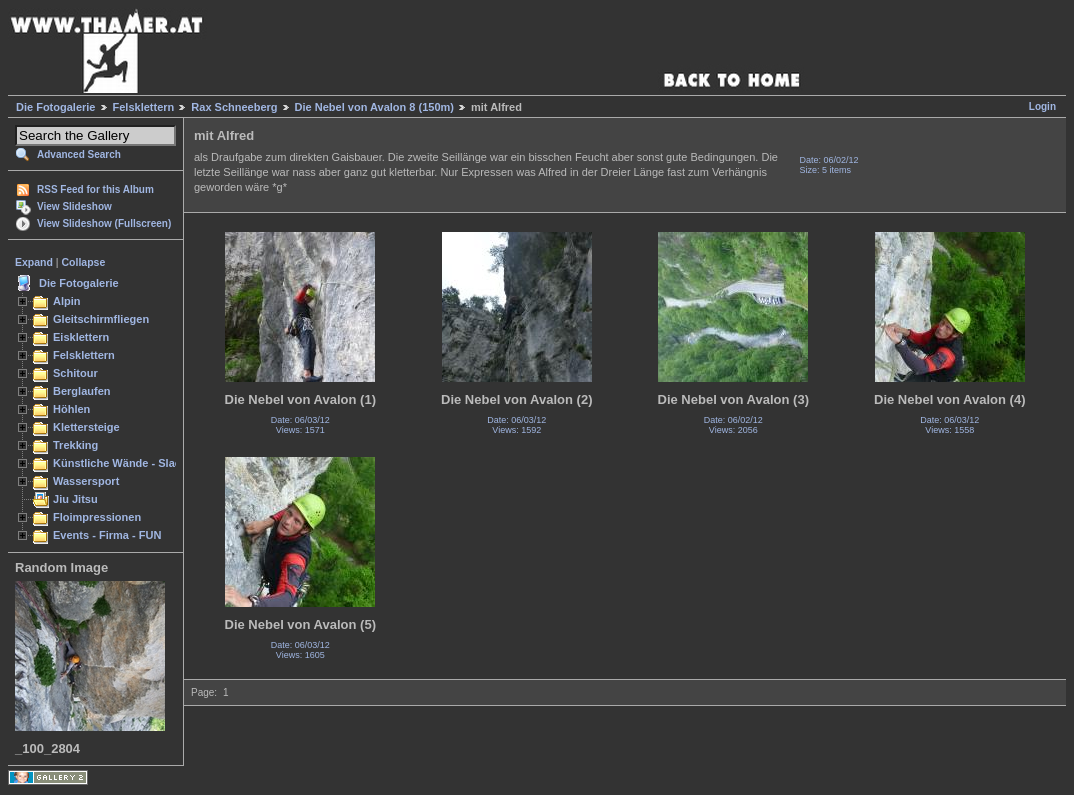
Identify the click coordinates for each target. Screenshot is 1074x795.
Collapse (84, 262)
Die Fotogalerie (55, 107)
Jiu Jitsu (75, 499)
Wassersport (86, 481)
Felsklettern (144, 107)
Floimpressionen (97, 517)
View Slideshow (74, 206)
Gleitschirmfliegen (101, 319)
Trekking (75, 445)
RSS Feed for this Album (95, 189)
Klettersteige (86, 427)
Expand (34, 262)
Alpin (67, 301)
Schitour (75, 373)
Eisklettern (81, 337)
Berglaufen (82, 391)
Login (1042, 106)
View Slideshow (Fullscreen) (104, 223)
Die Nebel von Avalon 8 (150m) (374, 107)
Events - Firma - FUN (107, 535)
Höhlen (71, 409)
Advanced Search (79, 154)
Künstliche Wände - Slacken (126, 463)
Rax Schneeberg (234, 107)
